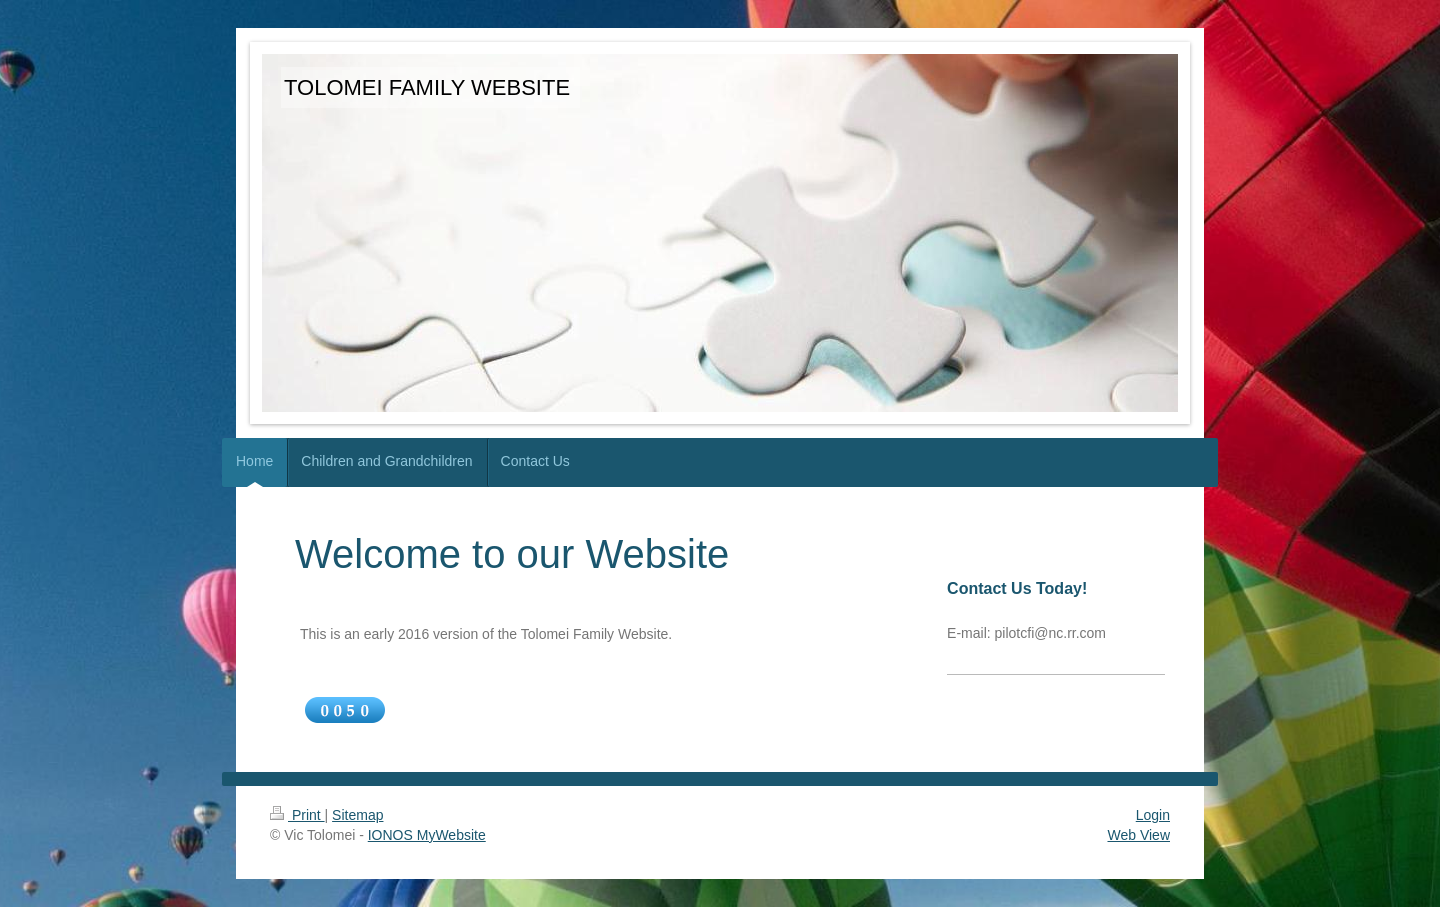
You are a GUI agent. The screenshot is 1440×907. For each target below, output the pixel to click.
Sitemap (357, 815)
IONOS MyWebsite (427, 835)
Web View (1138, 835)
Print (297, 815)
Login (1153, 815)
